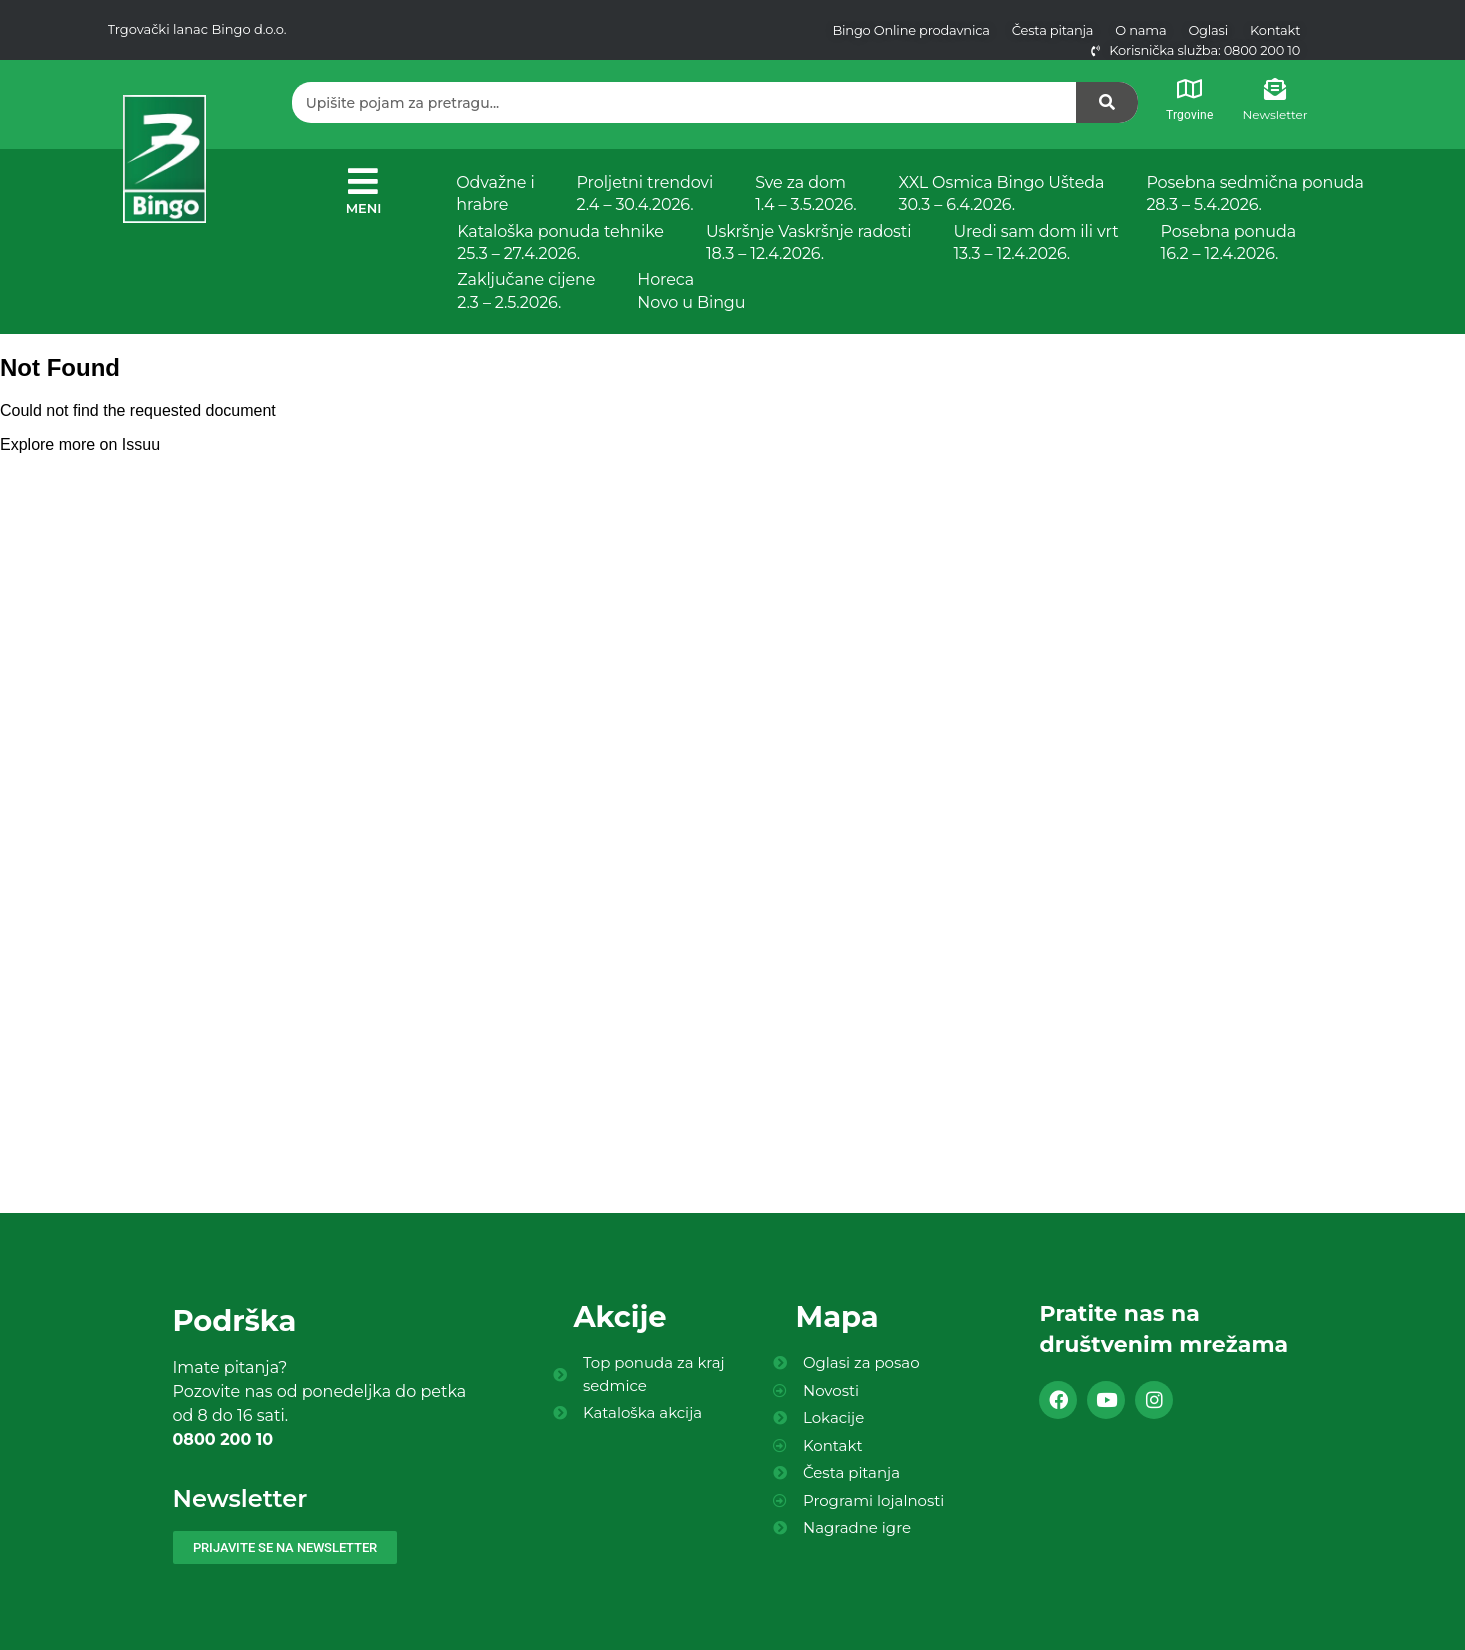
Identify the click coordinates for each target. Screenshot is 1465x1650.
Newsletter (1275, 114)
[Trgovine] (1189, 89)
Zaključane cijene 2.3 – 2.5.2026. (526, 290)
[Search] (1107, 102)
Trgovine (1189, 115)
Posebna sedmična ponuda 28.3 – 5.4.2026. (1255, 193)
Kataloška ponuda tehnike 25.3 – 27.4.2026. (560, 242)
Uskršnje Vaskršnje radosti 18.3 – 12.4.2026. (809, 242)
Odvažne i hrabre (495, 193)
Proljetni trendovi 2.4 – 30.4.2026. (645, 193)
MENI (364, 208)
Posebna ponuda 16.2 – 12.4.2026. (1228, 242)
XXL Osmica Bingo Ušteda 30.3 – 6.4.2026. (1002, 193)
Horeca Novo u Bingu (691, 290)
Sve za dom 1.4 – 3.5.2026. (805, 193)
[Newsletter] (1275, 89)
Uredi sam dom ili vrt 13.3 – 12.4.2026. (1035, 242)
